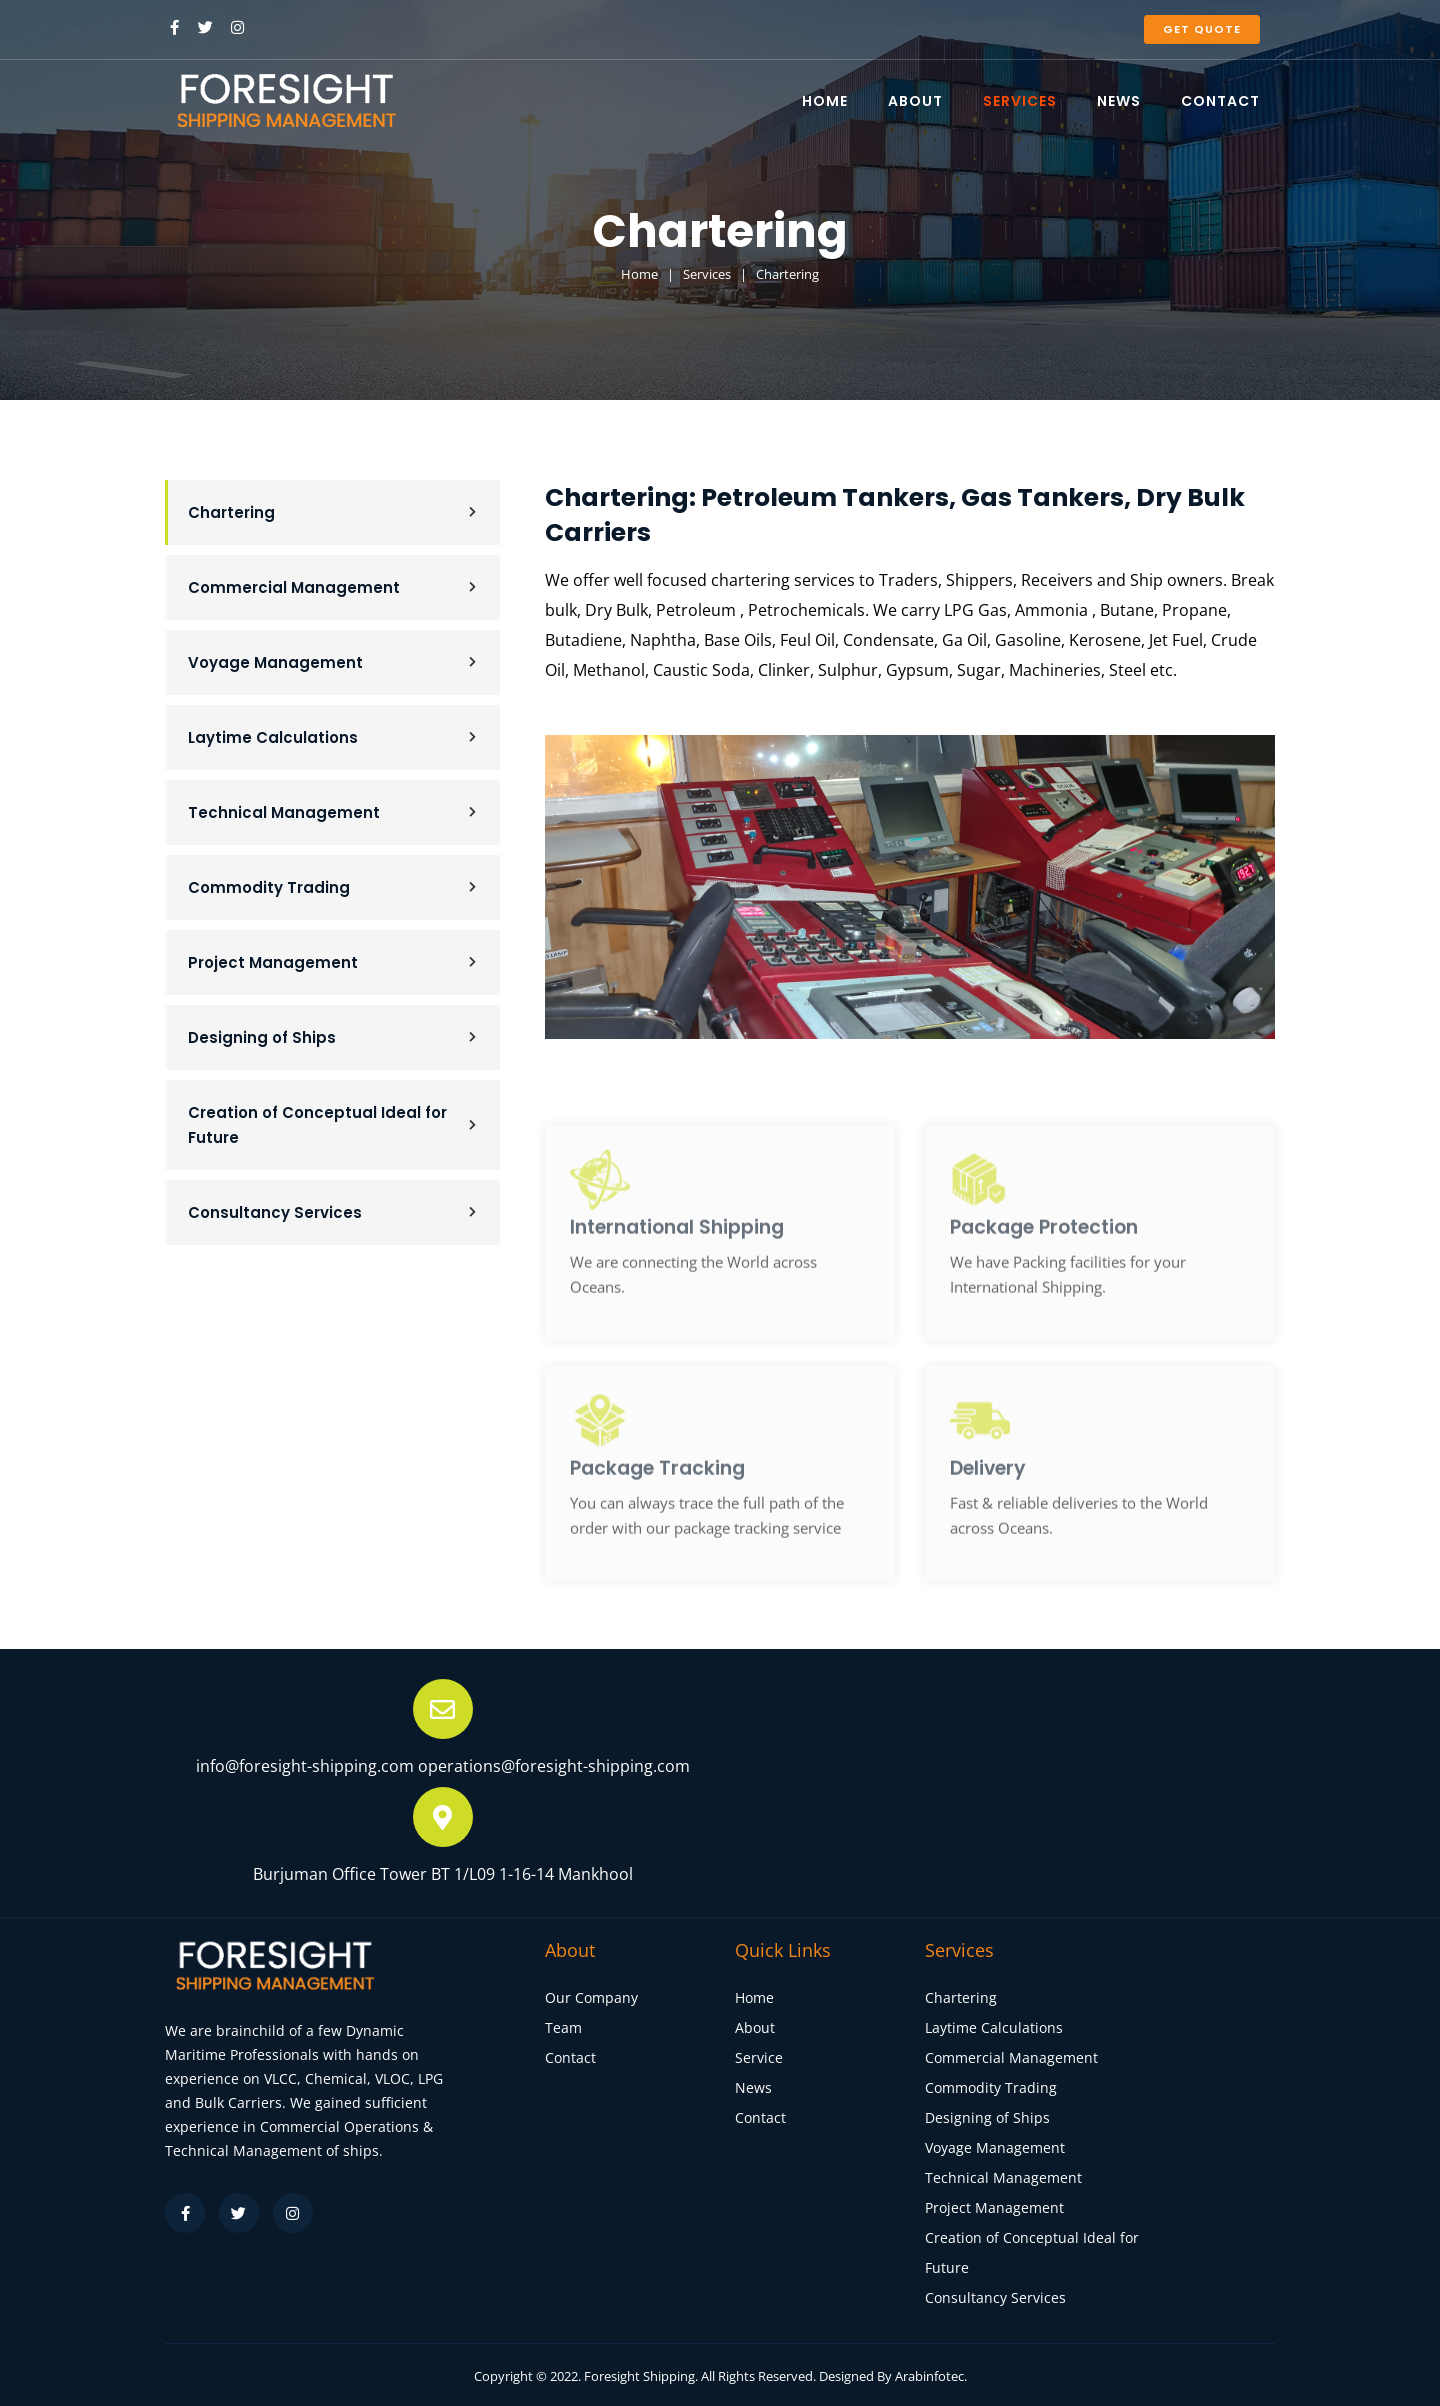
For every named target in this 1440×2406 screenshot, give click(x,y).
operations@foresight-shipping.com (554, 1766)
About (755, 2027)
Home (754, 1997)
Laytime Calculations (334, 737)
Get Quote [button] (1202, 29)
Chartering (334, 512)
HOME (825, 101)
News (753, 2087)
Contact (570, 2057)
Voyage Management (334, 662)
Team (563, 2027)
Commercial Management (334, 587)
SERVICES (1020, 101)
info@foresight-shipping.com (305, 1766)
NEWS (1119, 101)
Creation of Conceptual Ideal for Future (334, 1125)
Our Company (591, 1997)
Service (759, 2057)
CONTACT (1220, 101)
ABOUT (915, 101)
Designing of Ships (334, 1037)
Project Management (334, 962)
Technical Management (334, 812)
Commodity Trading (334, 887)
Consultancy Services (334, 1212)
